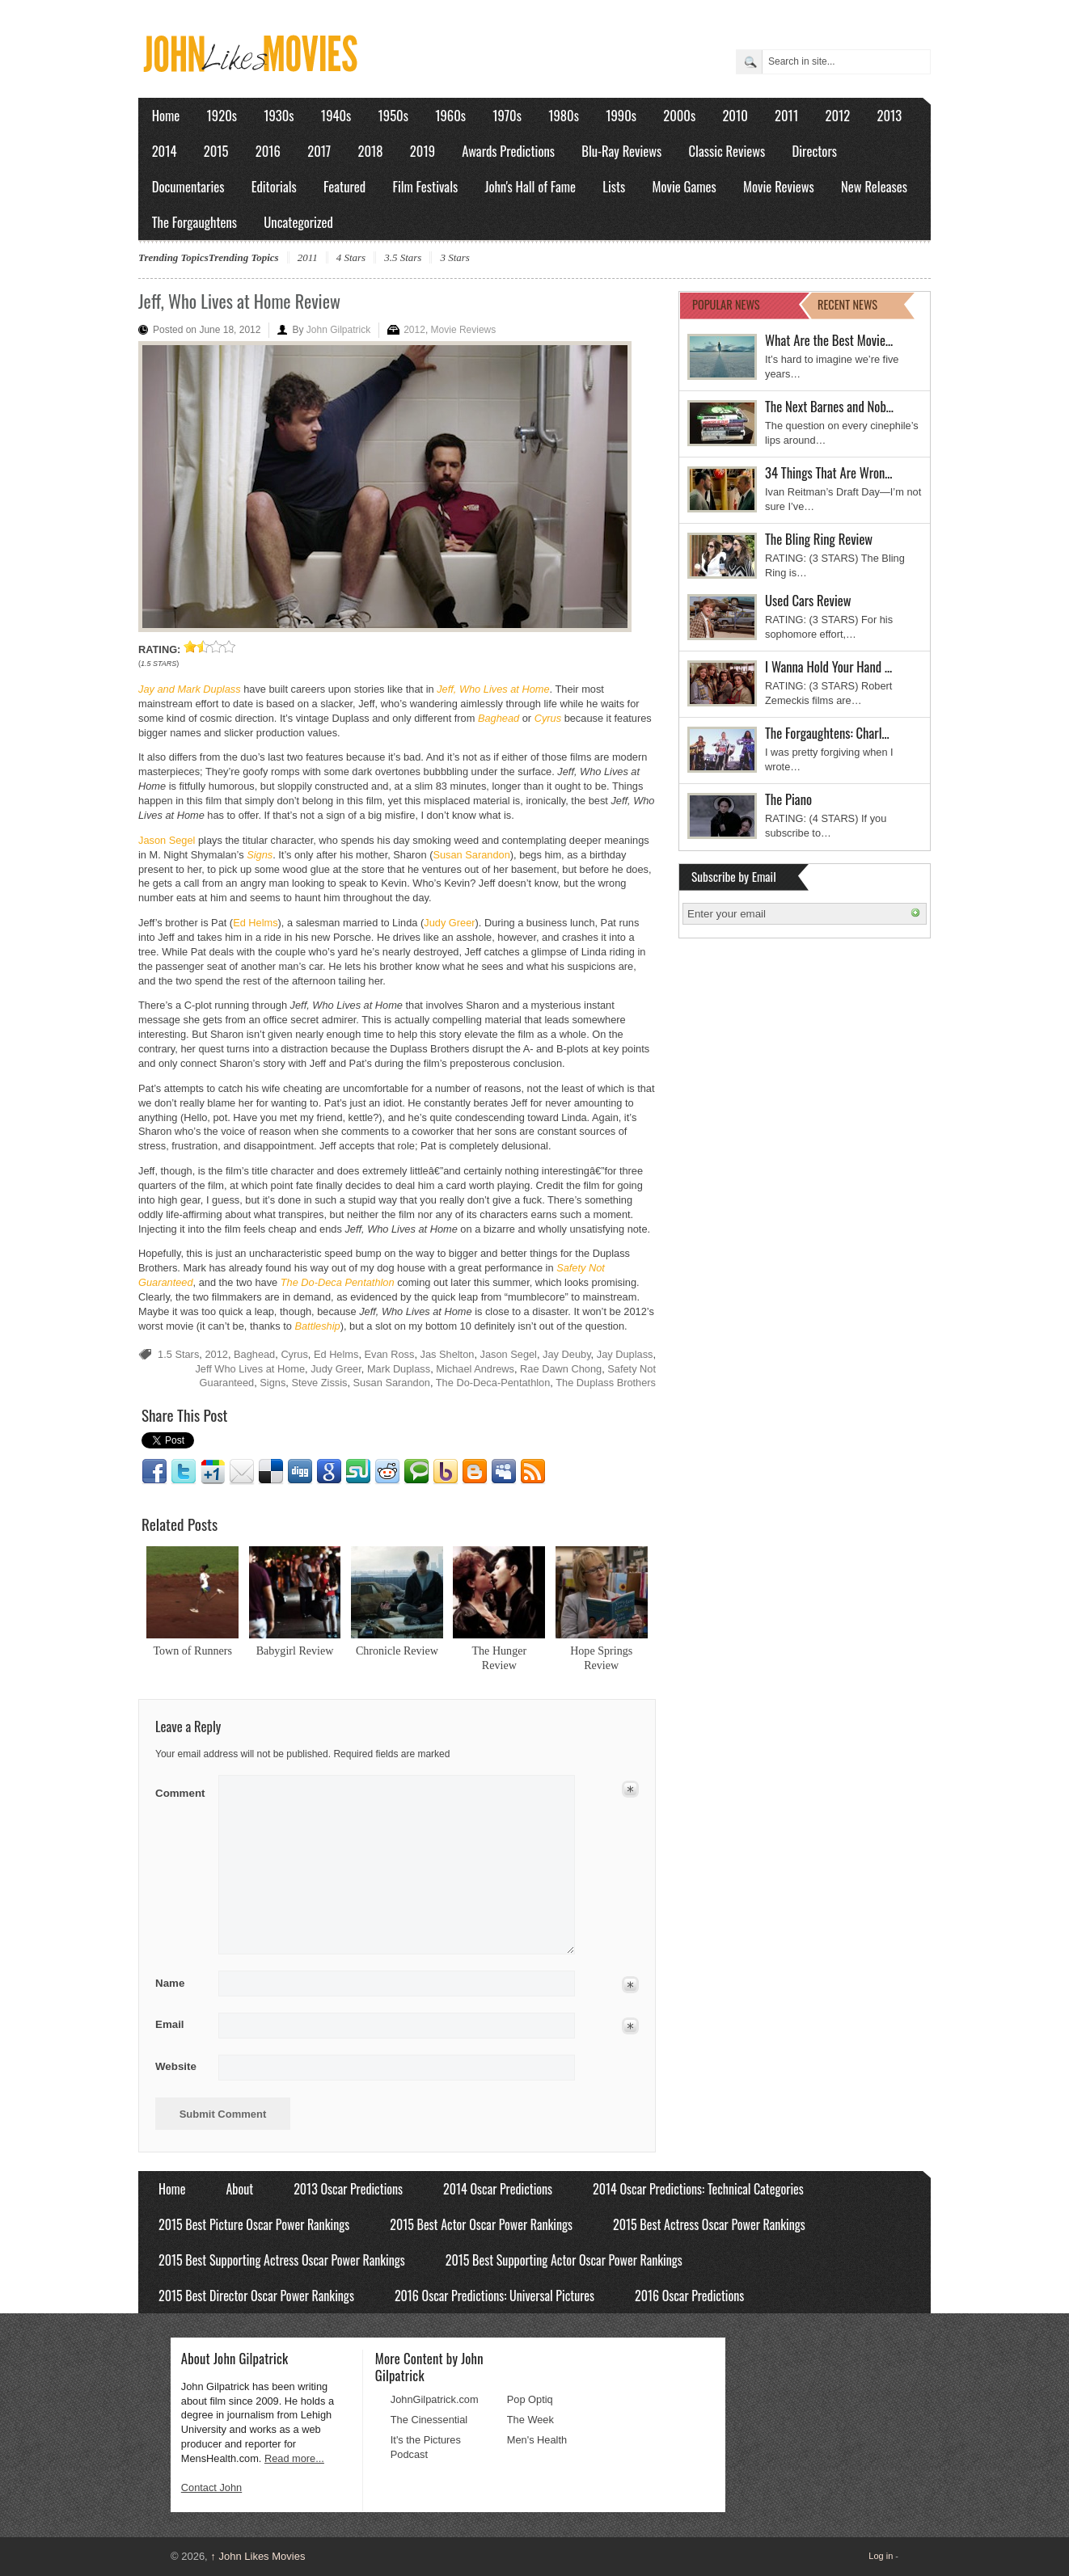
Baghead (254, 1354)
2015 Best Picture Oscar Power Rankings (253, 2224)
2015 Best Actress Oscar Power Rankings (709, 2224)
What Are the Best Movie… (829, 340)
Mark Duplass (398, 1369)
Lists (613, 186)
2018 (369, 151)
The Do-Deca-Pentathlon (493, 1383)
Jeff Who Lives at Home (250, 1369)
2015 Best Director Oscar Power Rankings (256, 2295)
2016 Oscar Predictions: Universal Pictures (494, 2295)
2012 (837, 115)
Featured (344, 186)
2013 (889, 115)
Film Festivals (425, 186)
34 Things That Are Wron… (829, 472)
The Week (530, 2420)
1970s (507, 115)
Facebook (154, 1472)
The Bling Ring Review (819, 539)
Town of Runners (192, 1650)
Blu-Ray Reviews (621, 151)
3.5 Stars (402, 257)
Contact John (211, 2487)
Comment (181, 1790)
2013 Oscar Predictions (348, 2189)
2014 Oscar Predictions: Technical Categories (698, 2189)
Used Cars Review (808, 600)
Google (329, 1472)
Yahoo (445, 1472)
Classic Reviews (727, 151)
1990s (621, 115)
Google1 (213, 1472)
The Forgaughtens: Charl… (827, 733)
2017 (319, 151)
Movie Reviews (778, 186)
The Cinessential (429, 2420)
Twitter (183, 1472)
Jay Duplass (625, 1354)
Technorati (416, 1472)
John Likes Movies (257, 2556)
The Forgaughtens (194, 222)
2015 (216, 151)
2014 (164, 151)
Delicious (271, 1472)
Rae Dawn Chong (561, 1369)
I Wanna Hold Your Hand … (828, 666)
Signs (272, 1383)
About (239, 2189)
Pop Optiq (530, 2399)
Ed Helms (255, 923)
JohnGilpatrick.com (435, 2399)
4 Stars (350, 257)
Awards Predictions (508, 151)
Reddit (387, 1472)
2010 (734, 115)
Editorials (274, 186)
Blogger (475, 1472)
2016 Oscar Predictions (689, 2295)
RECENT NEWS (847, 304)
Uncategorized (298, 222)
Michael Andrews (475, 1369)
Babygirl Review (295, 1650)
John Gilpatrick (338, 329)
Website (175, 2066)
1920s (222, 115)
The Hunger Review (498, 1658)
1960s (450, 115)
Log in (880, 2556)
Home (166, 115)
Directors (814, 151)
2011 (786, 115)
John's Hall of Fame (530, 186)
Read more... (294, 2458)
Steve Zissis (319, 1383)
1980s (563, 115)
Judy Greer (449, 923)
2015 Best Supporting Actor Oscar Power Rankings (564, 2260)
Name (181, 1983)
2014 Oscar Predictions (497, 2189)
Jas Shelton (447, 1354)
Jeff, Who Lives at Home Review (239, 301)
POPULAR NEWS (726, 304)
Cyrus (294, 1354)
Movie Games (684, 186)
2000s (679, 115)
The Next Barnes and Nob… (829, 406)
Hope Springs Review (601, 1658)
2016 (268, 151)
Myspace (504, 1472)
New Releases (874, 186)
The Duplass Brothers (606, 1383)
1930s (279, 115)
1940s (336, 115)
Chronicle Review (397, 1650)
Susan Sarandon (471, 855)
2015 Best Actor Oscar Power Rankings (481, 2224)
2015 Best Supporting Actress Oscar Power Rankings (281, 2260)
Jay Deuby (567, 1354)
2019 (422, 151)
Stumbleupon (358, 1472)
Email (242, 1472)
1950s (393, 115)
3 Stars (454, 257)
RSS (533, 1472)
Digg (300, 1472)
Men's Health (537, 2440)
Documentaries (188, 186)
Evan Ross (390, 1354)
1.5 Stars (178, 1354)
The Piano (788, 799)
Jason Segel (166, 840)
